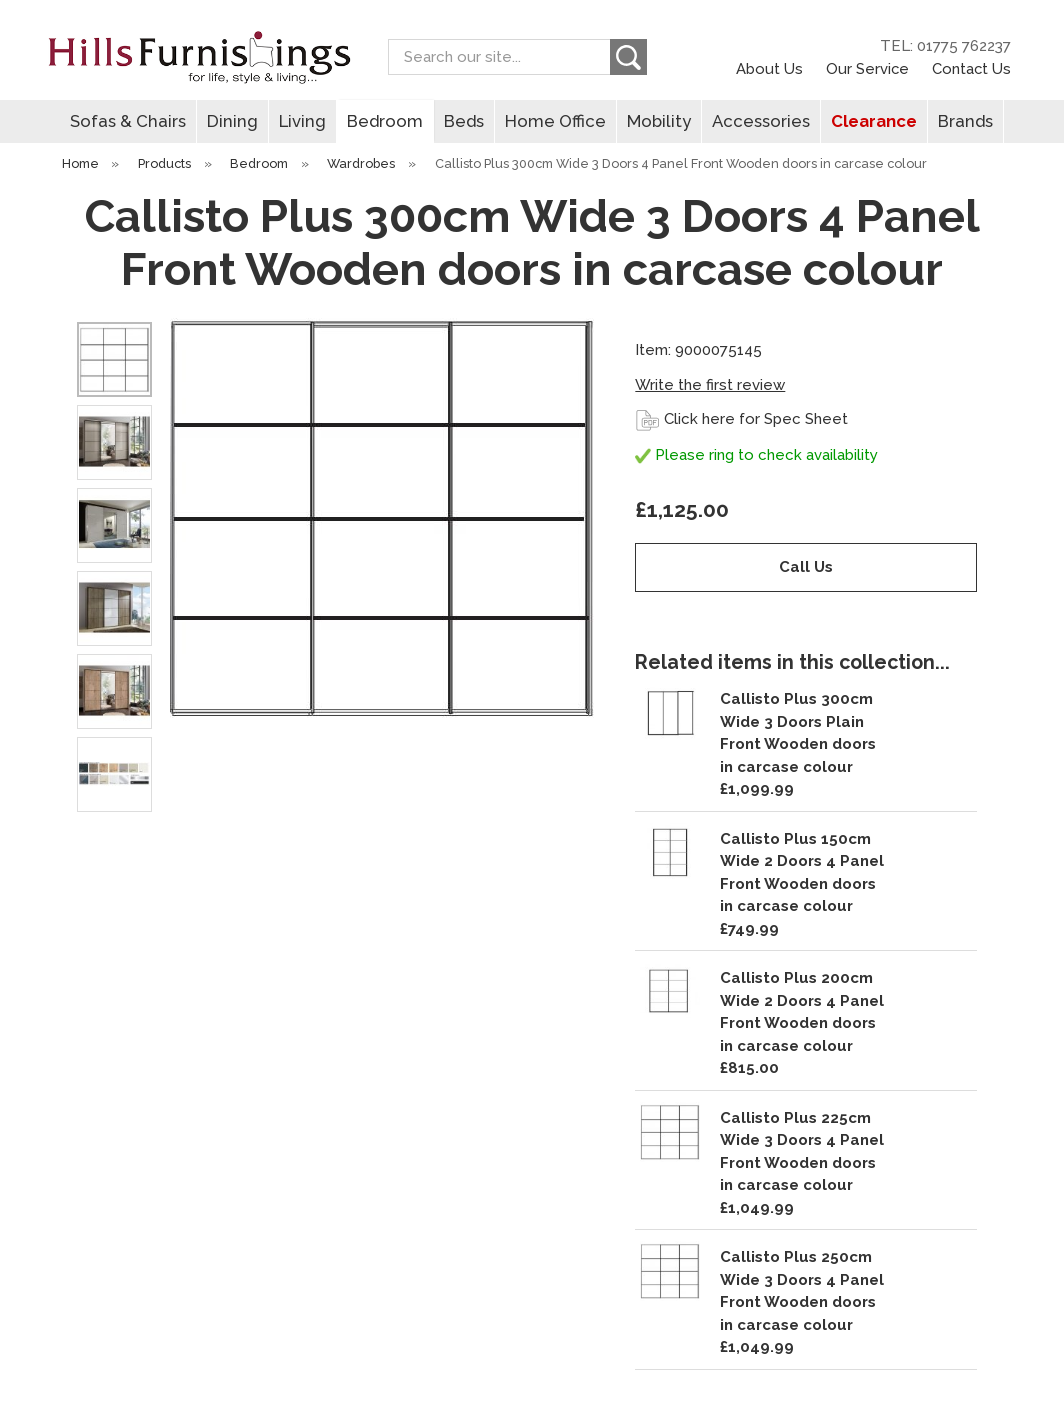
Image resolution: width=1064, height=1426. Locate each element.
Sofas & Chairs (128, 121)
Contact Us (971, 68)
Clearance (874, 121)
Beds (464, 121)
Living (302, 121)
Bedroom (385, 121)
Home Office (555, 121)
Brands (965, 121)
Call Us (806, 567)
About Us (769, 68)
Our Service (867, 68)
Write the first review (710, 385)
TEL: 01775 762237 (945, 46)
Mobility (659, 121)
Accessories (761, 121)
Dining (232, 121)
